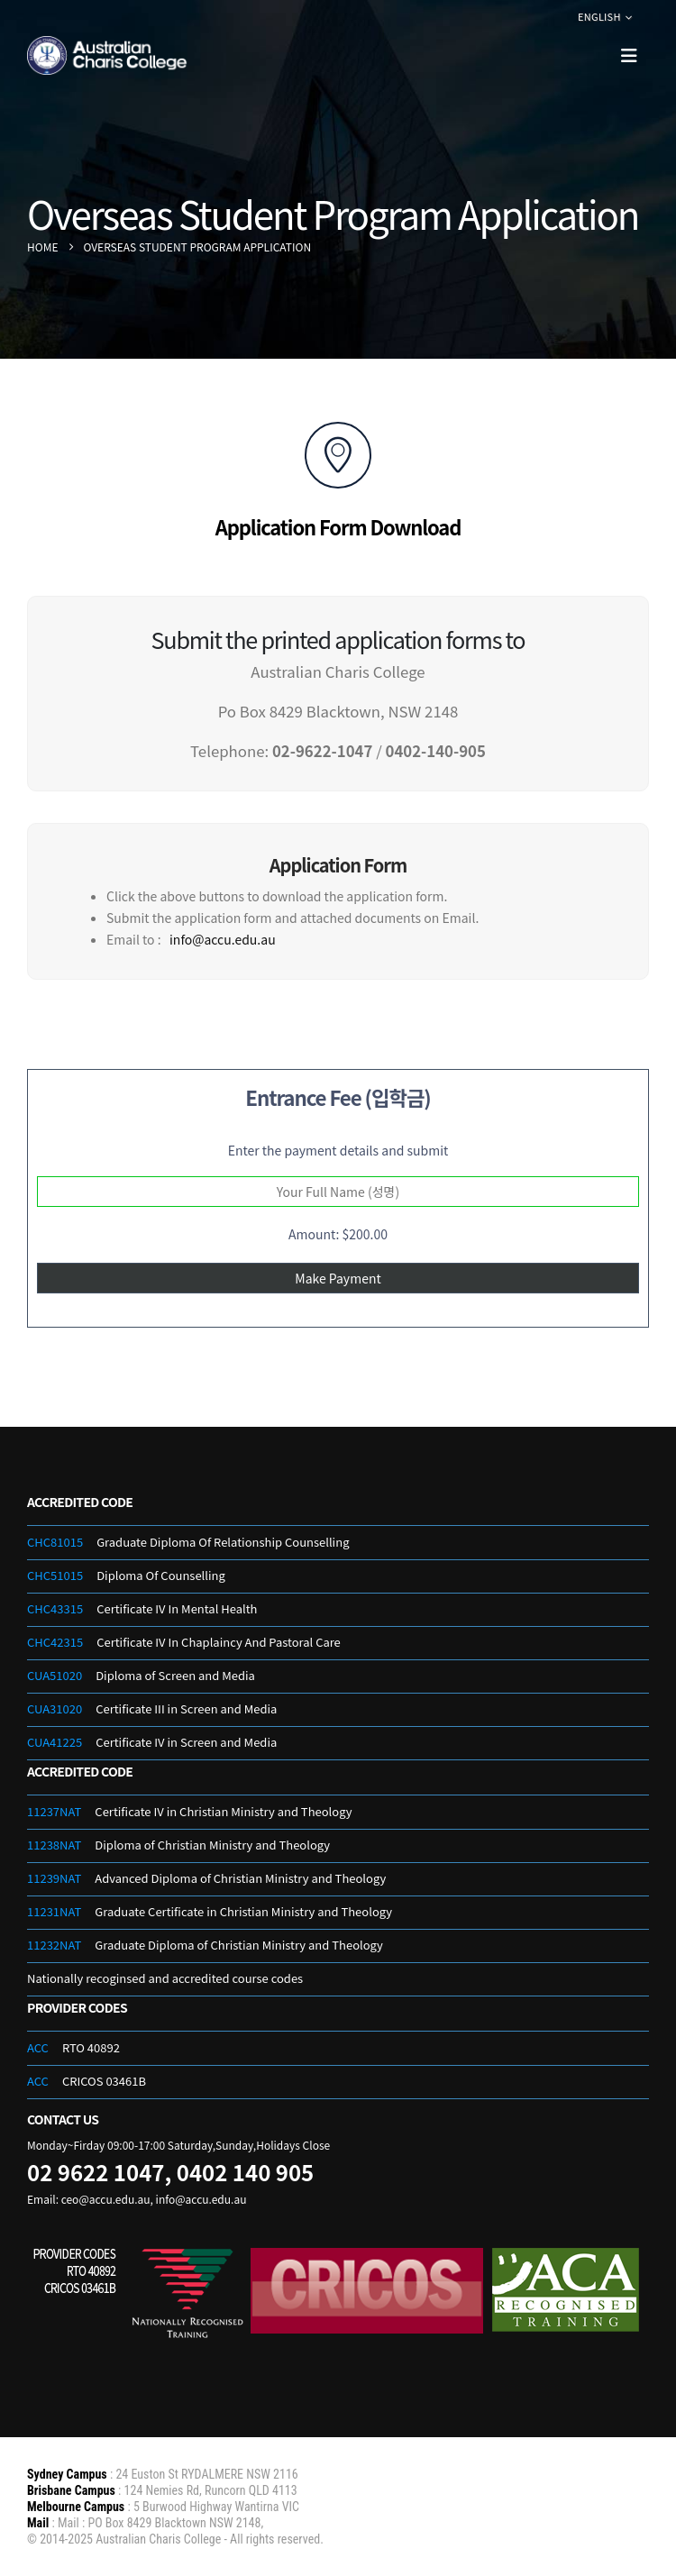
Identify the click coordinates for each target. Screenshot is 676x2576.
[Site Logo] (108, 56)
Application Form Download (338, 526)
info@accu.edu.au (222, 939)
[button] (629, 55)
